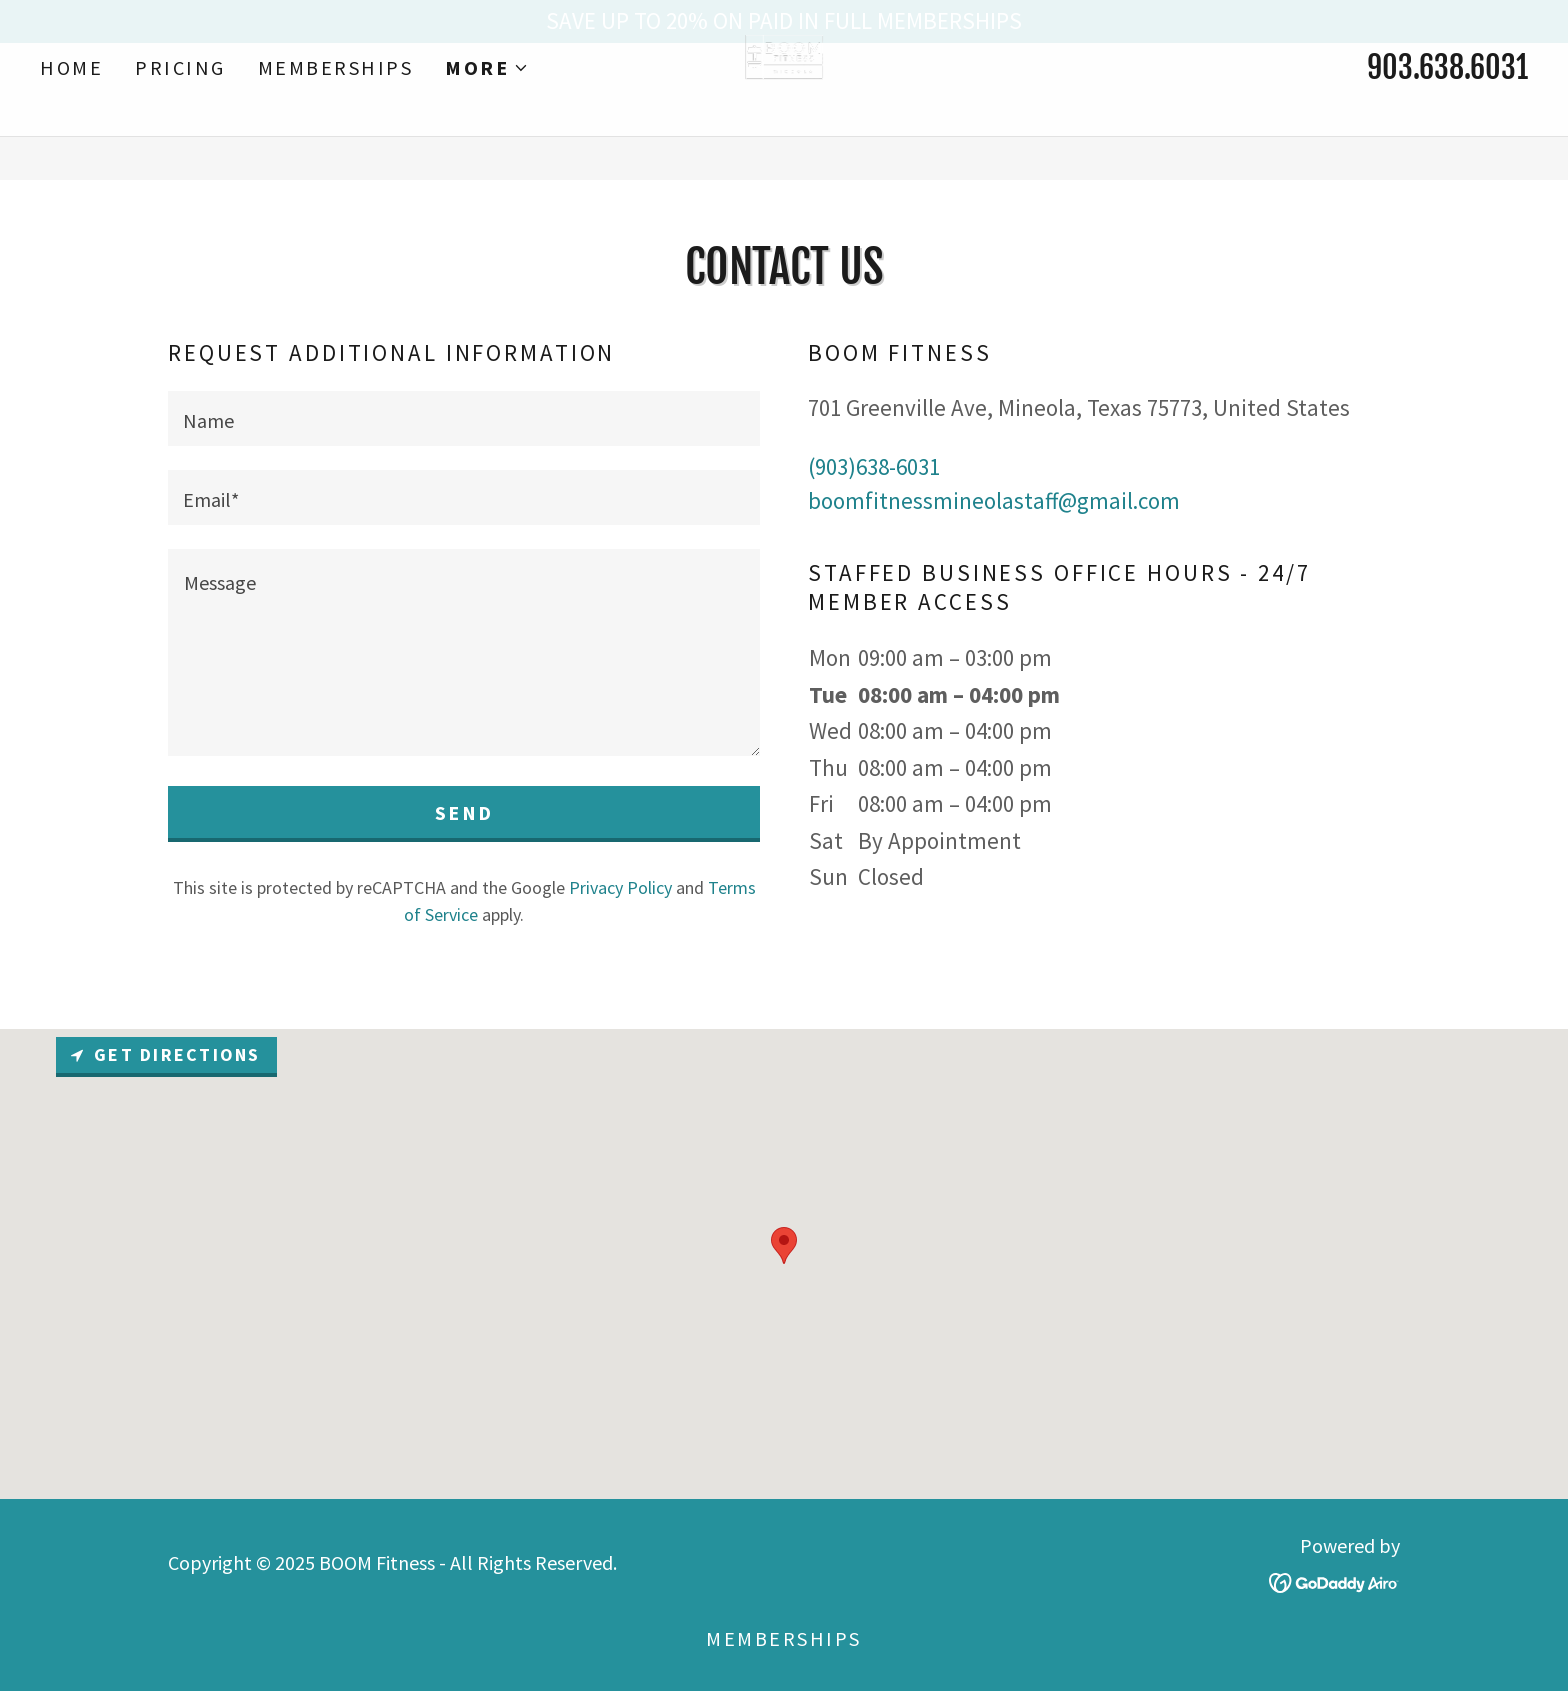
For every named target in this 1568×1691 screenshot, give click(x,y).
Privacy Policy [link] (620, 887)
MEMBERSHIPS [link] (336, 110)
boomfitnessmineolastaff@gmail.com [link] (994, 500)
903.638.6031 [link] (1447, 110)
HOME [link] (71, 110)
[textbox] (464, 418)
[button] (487, 111)
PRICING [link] (180, 110)
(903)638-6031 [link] (874, 466)
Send (464, 812)
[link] (784, 107)
